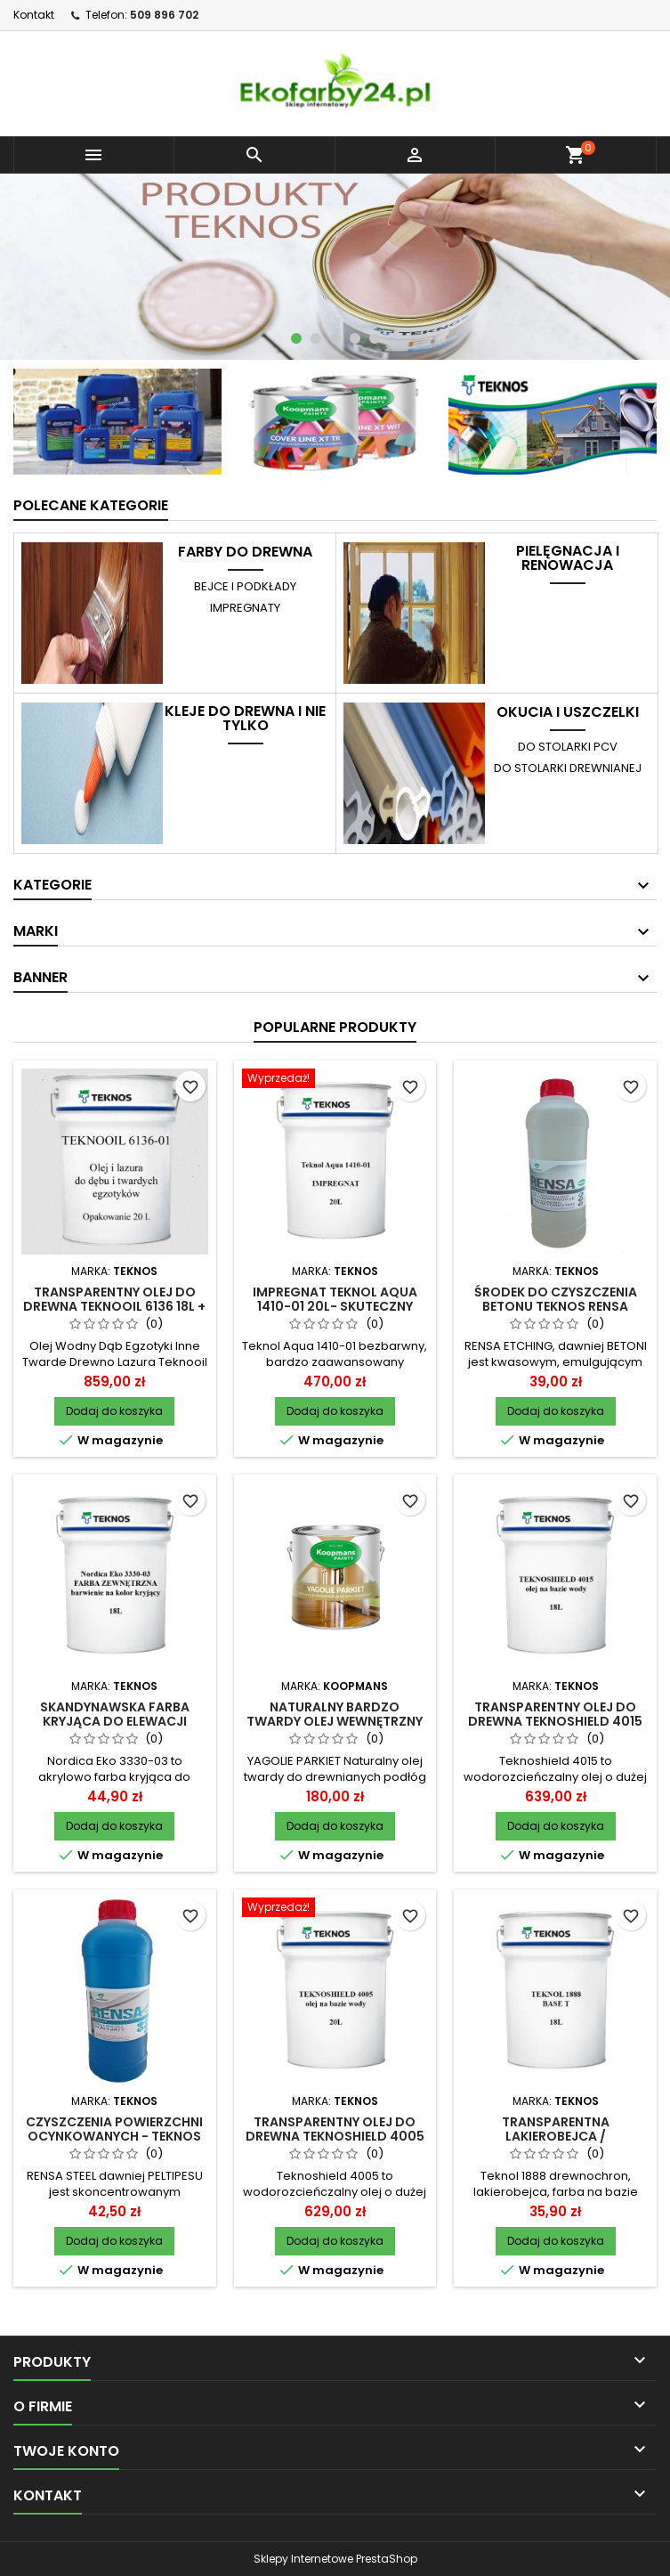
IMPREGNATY (245, 607)
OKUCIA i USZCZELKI (567, 712)
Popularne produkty (335, 1027)
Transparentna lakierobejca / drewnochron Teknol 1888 (556, 2136)
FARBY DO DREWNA (245, 552)
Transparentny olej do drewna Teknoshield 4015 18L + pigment (555, 1721)
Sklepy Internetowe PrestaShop (335, 2558)
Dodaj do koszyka (114, 1410)
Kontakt (33, 14)
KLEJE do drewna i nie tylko (245, 718)
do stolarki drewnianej (568, 768)
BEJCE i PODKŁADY (245, 586)
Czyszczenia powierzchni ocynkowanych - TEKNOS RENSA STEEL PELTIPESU (114, 2136)
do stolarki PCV (568, 746)
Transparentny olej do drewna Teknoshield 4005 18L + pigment (335, 2136)
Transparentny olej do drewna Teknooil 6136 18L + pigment (114, 1306)
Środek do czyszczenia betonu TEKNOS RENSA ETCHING (555, 1306)
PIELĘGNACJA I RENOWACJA (567, 558)
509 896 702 (164, 14)
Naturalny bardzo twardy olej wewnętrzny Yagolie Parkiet (334, 1721)
